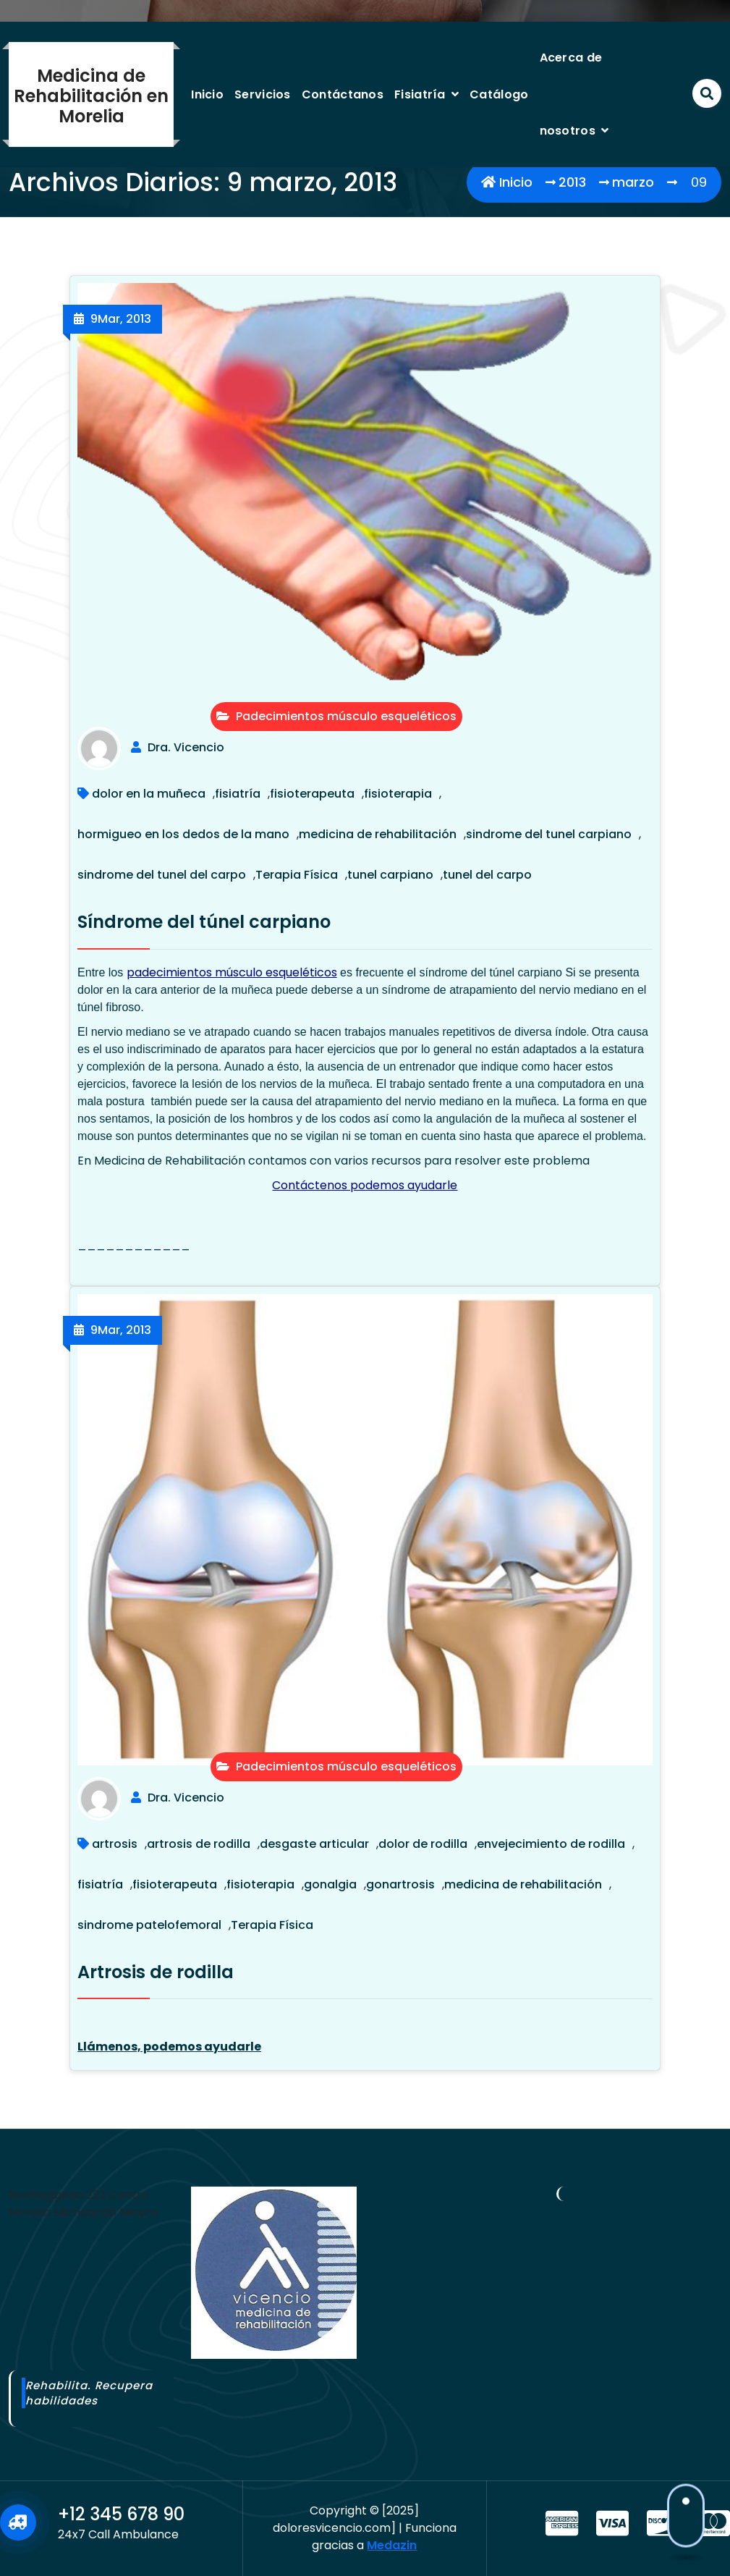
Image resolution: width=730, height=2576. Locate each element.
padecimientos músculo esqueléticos (232, 972)
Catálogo (499, 94)
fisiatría (237, 793)
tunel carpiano (390, 874)
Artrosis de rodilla (155, 1972)
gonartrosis (400, 1884)
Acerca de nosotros (571, 94)
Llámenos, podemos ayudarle (169, 2046)
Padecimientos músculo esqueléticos (336, 716)
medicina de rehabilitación (378, 834)
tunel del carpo (487, 874)
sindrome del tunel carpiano (549, 834)
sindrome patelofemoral (149, 1925)
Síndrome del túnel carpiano (204, 922)
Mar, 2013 (120, 319)
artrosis (114, 1844)
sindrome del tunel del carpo (161, 874)
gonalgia (330, 1884)
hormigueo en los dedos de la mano (183, 834)
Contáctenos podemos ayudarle (364, 1185)
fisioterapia (398, 793)
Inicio (207, 94)
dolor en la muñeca (148, 793)
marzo (633, 182)
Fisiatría (420, 94)
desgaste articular (314, 1844)
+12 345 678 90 (121, 2514)
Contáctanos (342, 94)
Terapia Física (296, 874)
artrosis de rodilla (198, 1844)
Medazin (392, 2545)
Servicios (262, 94)
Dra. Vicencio (186, 747)
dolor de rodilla (422, 1844)
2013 (572, 182)
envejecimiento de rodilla (551, 1844)
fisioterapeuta (312, 793)
